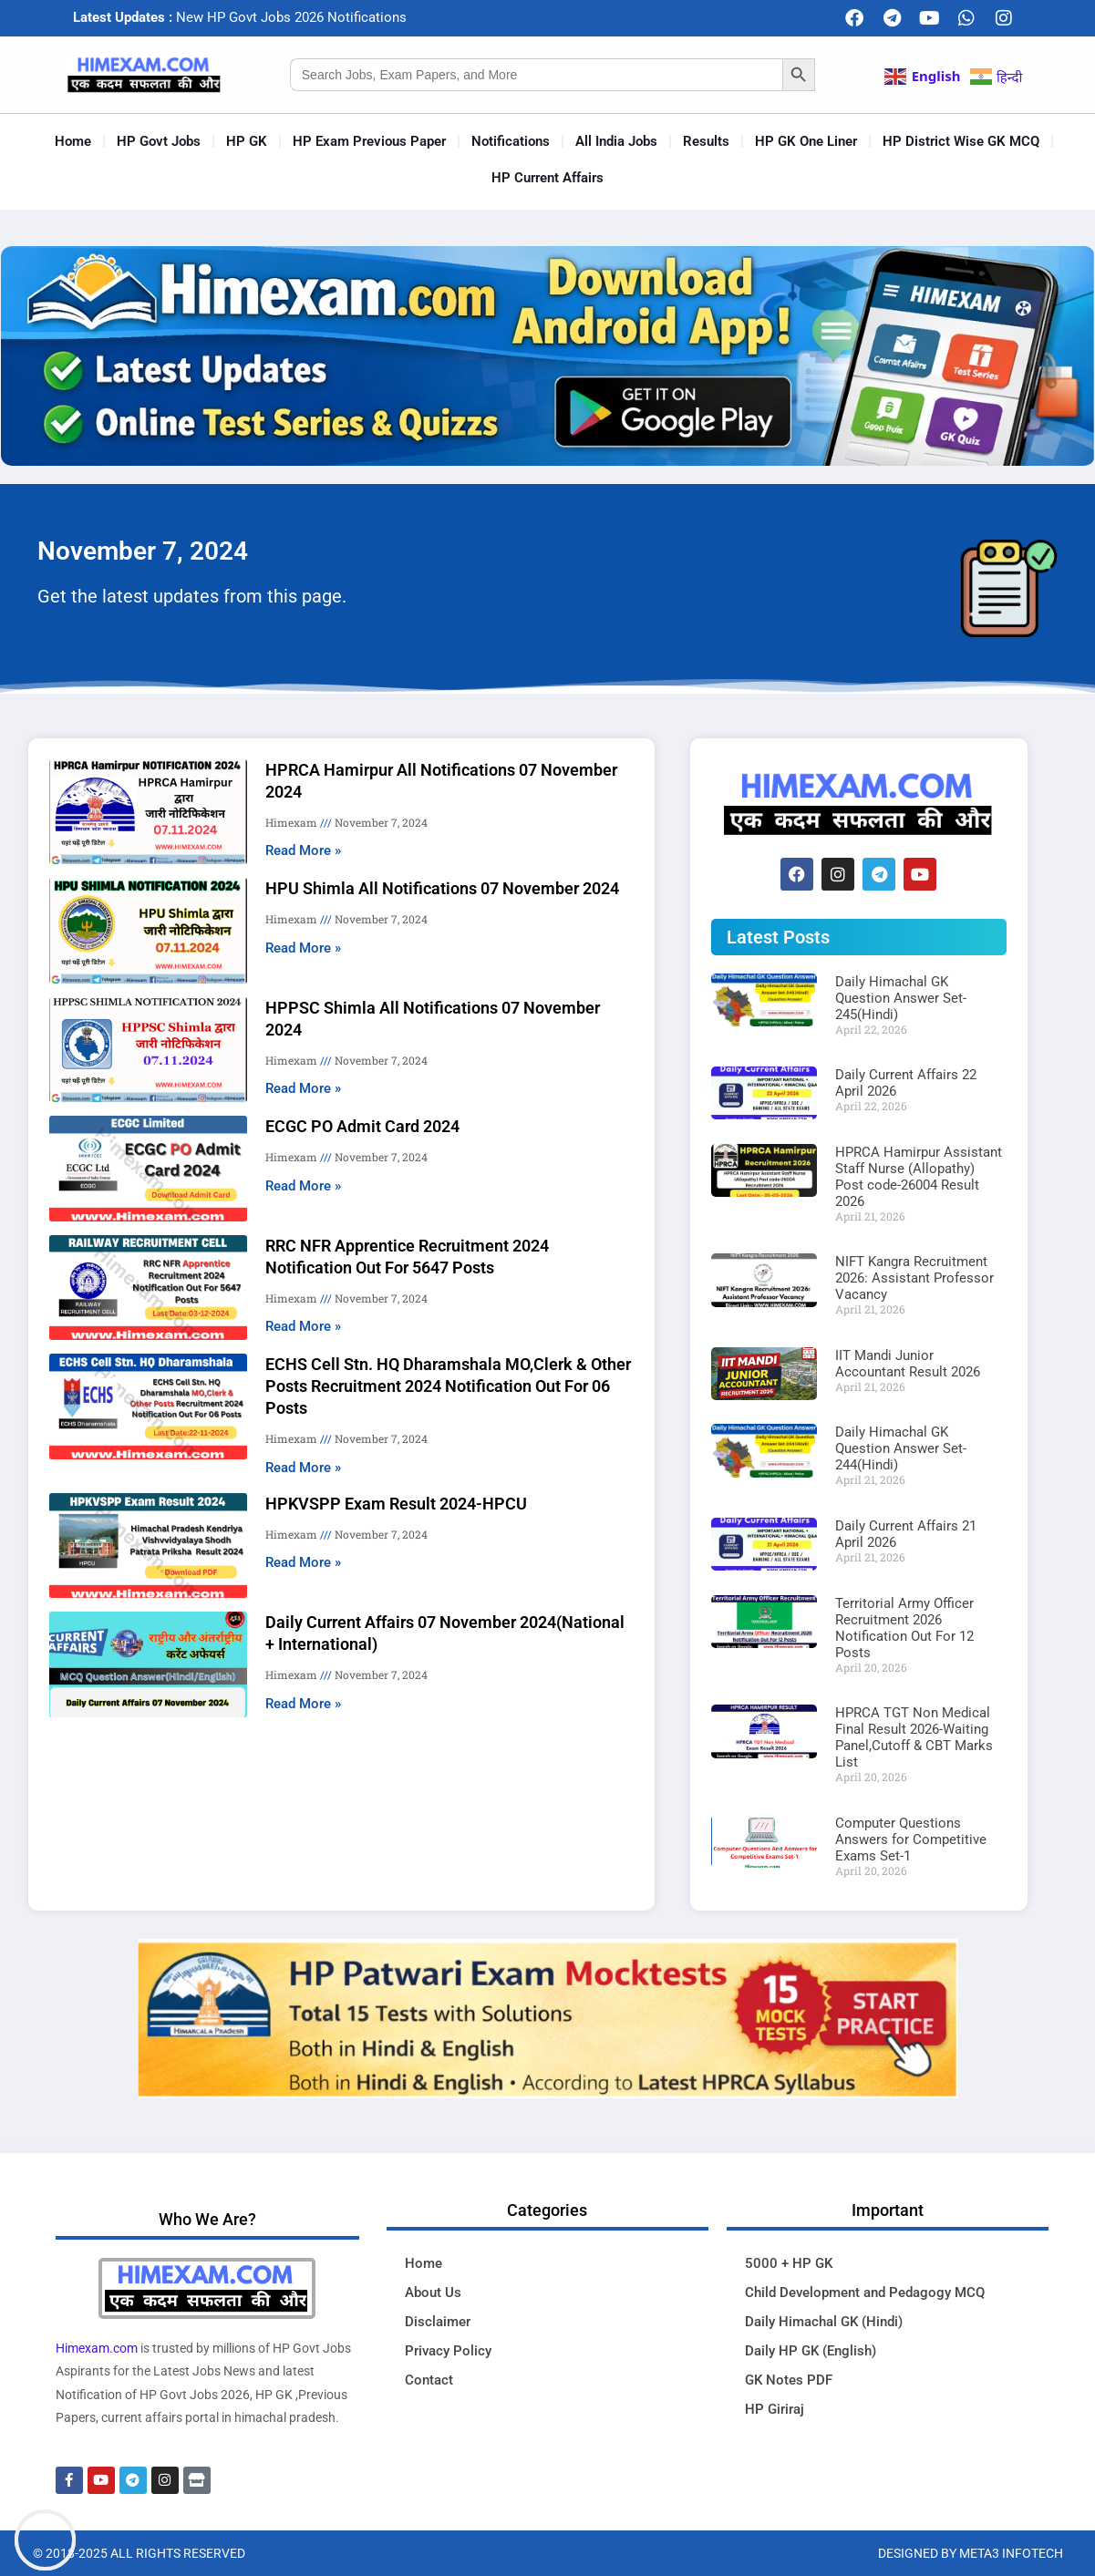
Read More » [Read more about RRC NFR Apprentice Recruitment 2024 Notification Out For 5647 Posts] (303, 1326)
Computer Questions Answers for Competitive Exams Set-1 (911, 1839)
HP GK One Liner (806, 141)
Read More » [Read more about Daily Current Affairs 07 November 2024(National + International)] (303, 1703)
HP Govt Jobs (159, 141)
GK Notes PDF (788, 2380)
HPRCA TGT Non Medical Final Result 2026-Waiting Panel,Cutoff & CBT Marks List (914, 1737)
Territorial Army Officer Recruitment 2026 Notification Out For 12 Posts (904, 1628)
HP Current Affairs (547, 178)
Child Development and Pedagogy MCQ (865, 2292)
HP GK (246, 141)
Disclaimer (437, 2321)
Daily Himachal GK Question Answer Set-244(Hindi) (900, 1448)
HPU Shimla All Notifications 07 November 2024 (442, 888)
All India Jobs (616, 141)
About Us (433, 2292)
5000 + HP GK (788, 2263)
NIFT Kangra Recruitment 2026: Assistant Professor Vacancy (914, 1278)
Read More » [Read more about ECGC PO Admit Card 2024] (303, 1186)
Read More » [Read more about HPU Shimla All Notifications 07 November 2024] (303, 948)
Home (73, 141)
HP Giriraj (774, 2409)
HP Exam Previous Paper (369, 141)
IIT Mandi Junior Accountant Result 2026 (907, 1363)
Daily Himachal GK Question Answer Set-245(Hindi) (900, 998)
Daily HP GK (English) (810, 2351)
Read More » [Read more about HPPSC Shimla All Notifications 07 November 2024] (303, 1088)
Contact (429, 2380)
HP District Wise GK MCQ (961, 141)
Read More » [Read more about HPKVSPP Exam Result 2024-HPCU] (303, 1562)
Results (706, 141)
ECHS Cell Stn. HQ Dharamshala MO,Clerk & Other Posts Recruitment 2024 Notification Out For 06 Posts (448, 1386)
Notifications (510, 141)
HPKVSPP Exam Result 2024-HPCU (396, 1503)
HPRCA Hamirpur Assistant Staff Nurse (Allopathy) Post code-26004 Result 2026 (918, 1177)
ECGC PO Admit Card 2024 (362, 1126)
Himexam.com (97, 2348)
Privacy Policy (448, 2351)
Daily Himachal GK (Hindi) (824, 2321)
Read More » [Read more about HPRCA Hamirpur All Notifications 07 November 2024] (303, 850)
